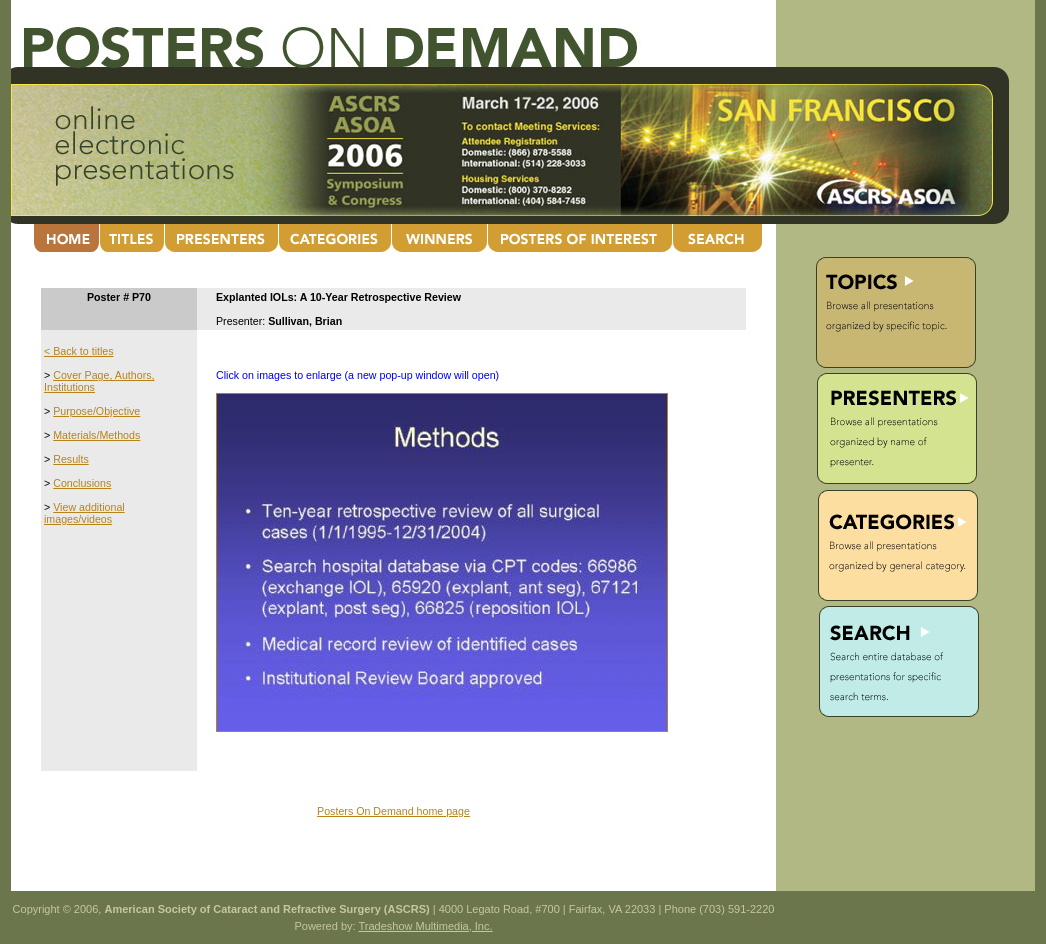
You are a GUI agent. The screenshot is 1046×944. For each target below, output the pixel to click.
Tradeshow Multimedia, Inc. (425, 926)
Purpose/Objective (96, 411)
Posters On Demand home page (393, 811)
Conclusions (82, 483)
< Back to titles (79, 351)
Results (71, 459)
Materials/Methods (96, 435)
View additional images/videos (84, 513)
